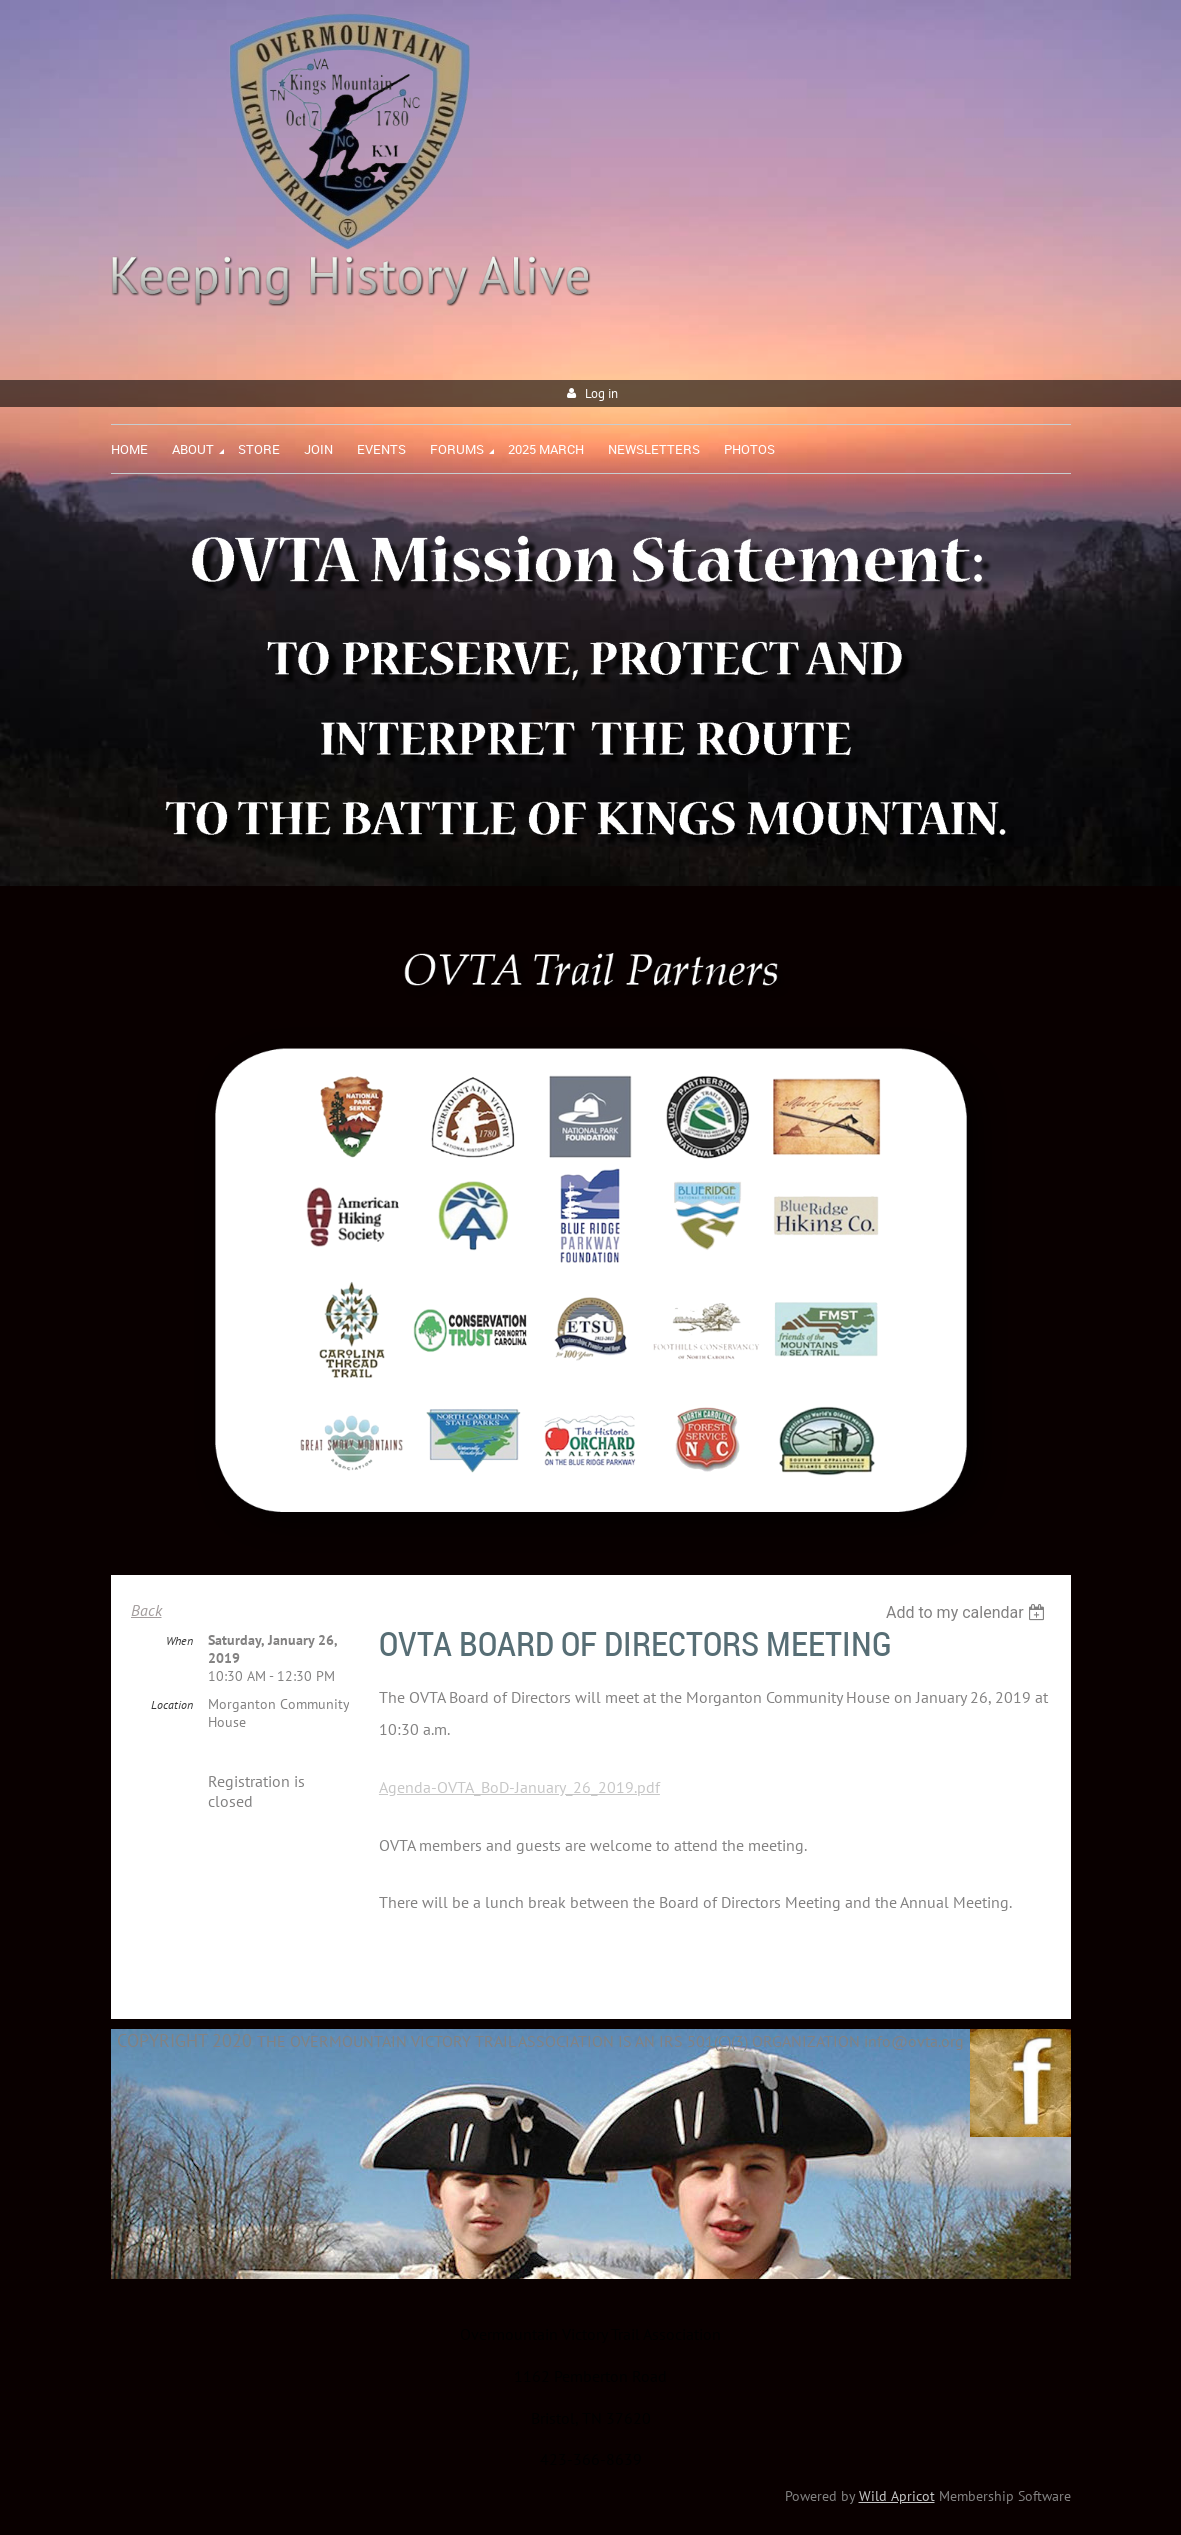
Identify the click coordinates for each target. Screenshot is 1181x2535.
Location (172, 1704)
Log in (601, 393)
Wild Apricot (897, 2496)
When (179, 1640)
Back (146, 1610)
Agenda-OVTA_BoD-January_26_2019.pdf (519, 1787)
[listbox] (968, 1612)
